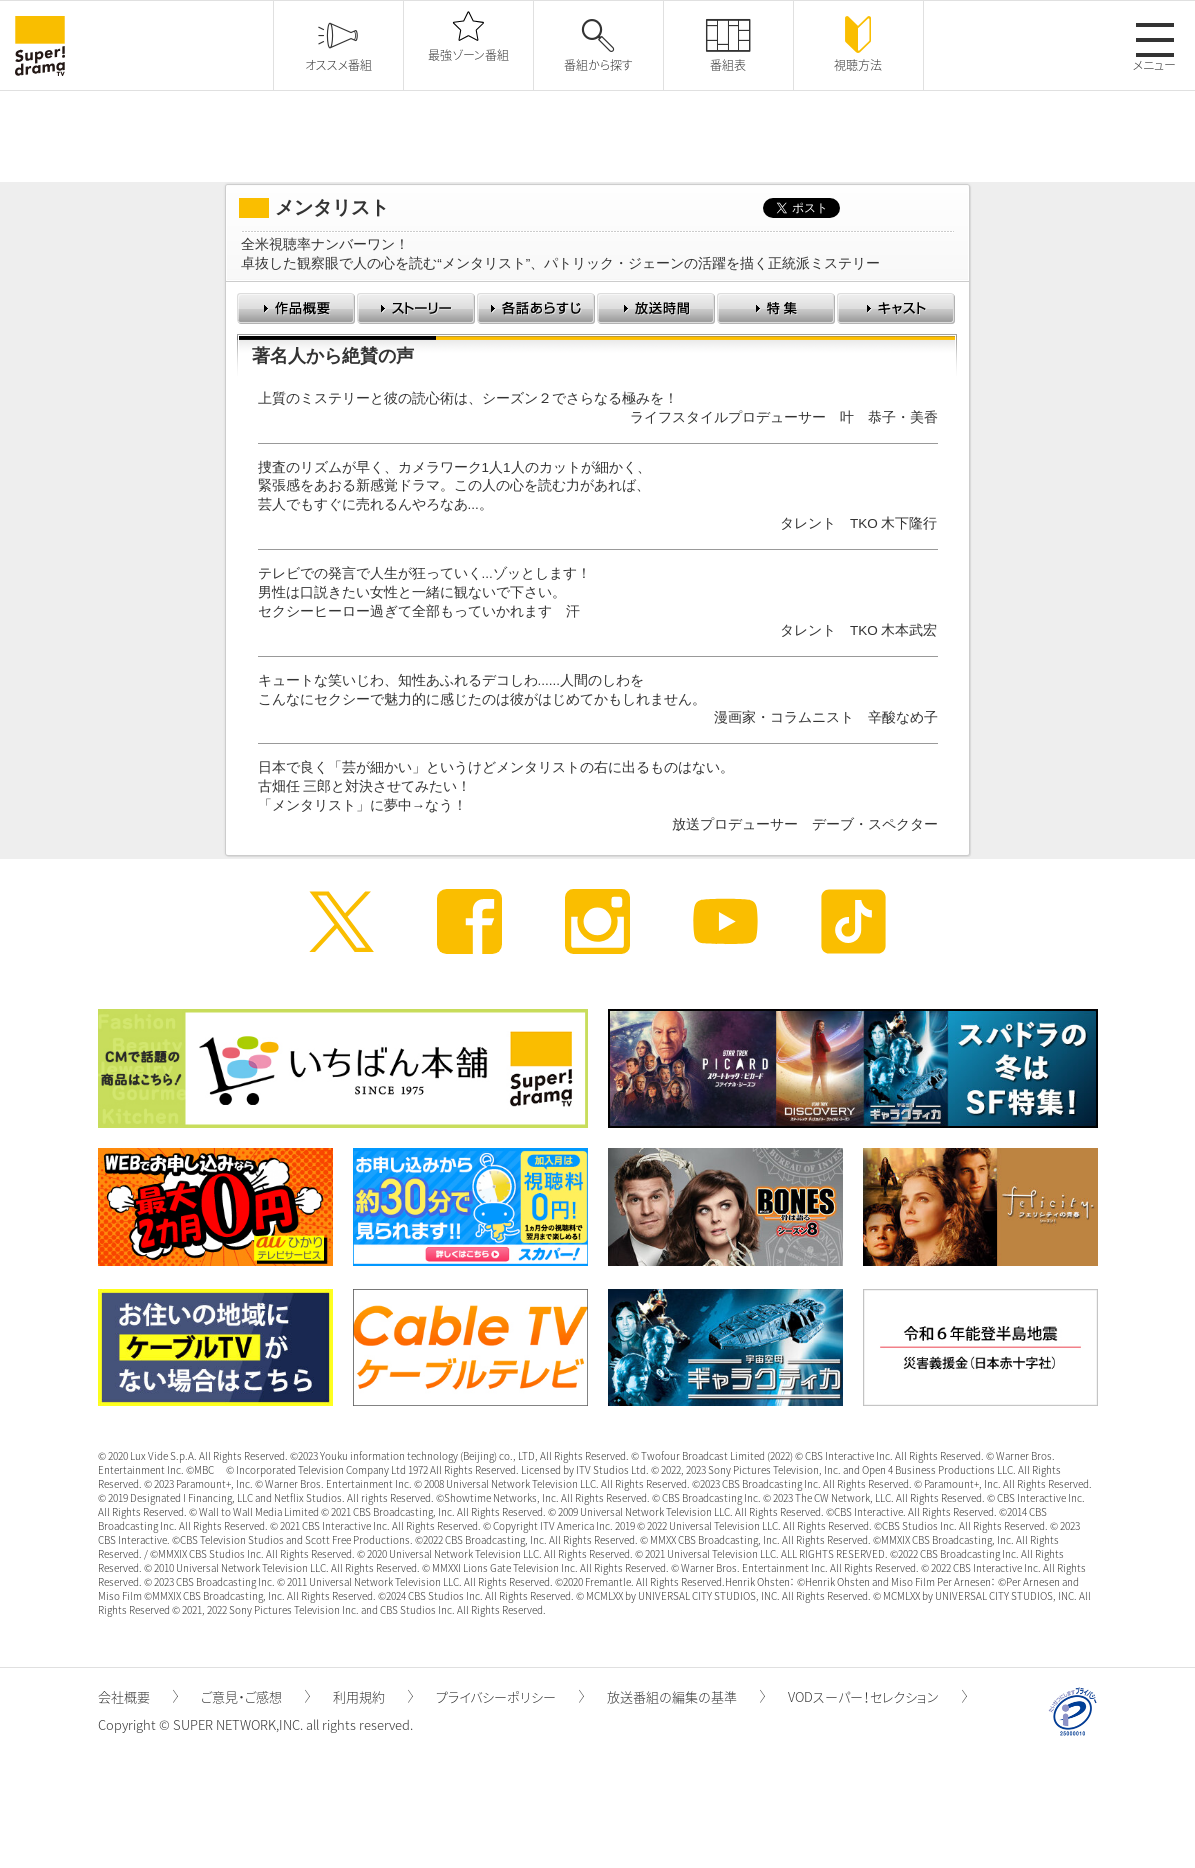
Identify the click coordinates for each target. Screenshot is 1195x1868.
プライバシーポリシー (510, 1696)
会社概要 (138, 1696)
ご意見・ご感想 (255, 1696)
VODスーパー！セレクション (877, 1696)
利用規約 (373, 1696)
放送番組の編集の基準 (686, 1696)
